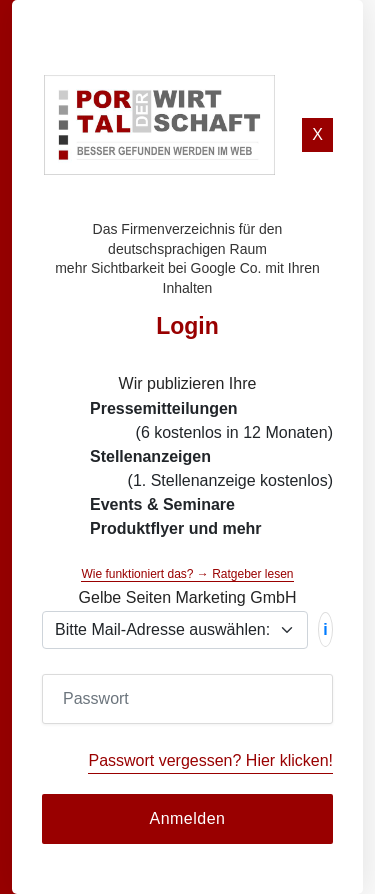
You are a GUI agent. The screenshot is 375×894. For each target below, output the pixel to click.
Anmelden (187, 818)
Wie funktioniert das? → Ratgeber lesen (187, 574)
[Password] (187, 699)
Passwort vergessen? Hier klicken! (210, 760)
